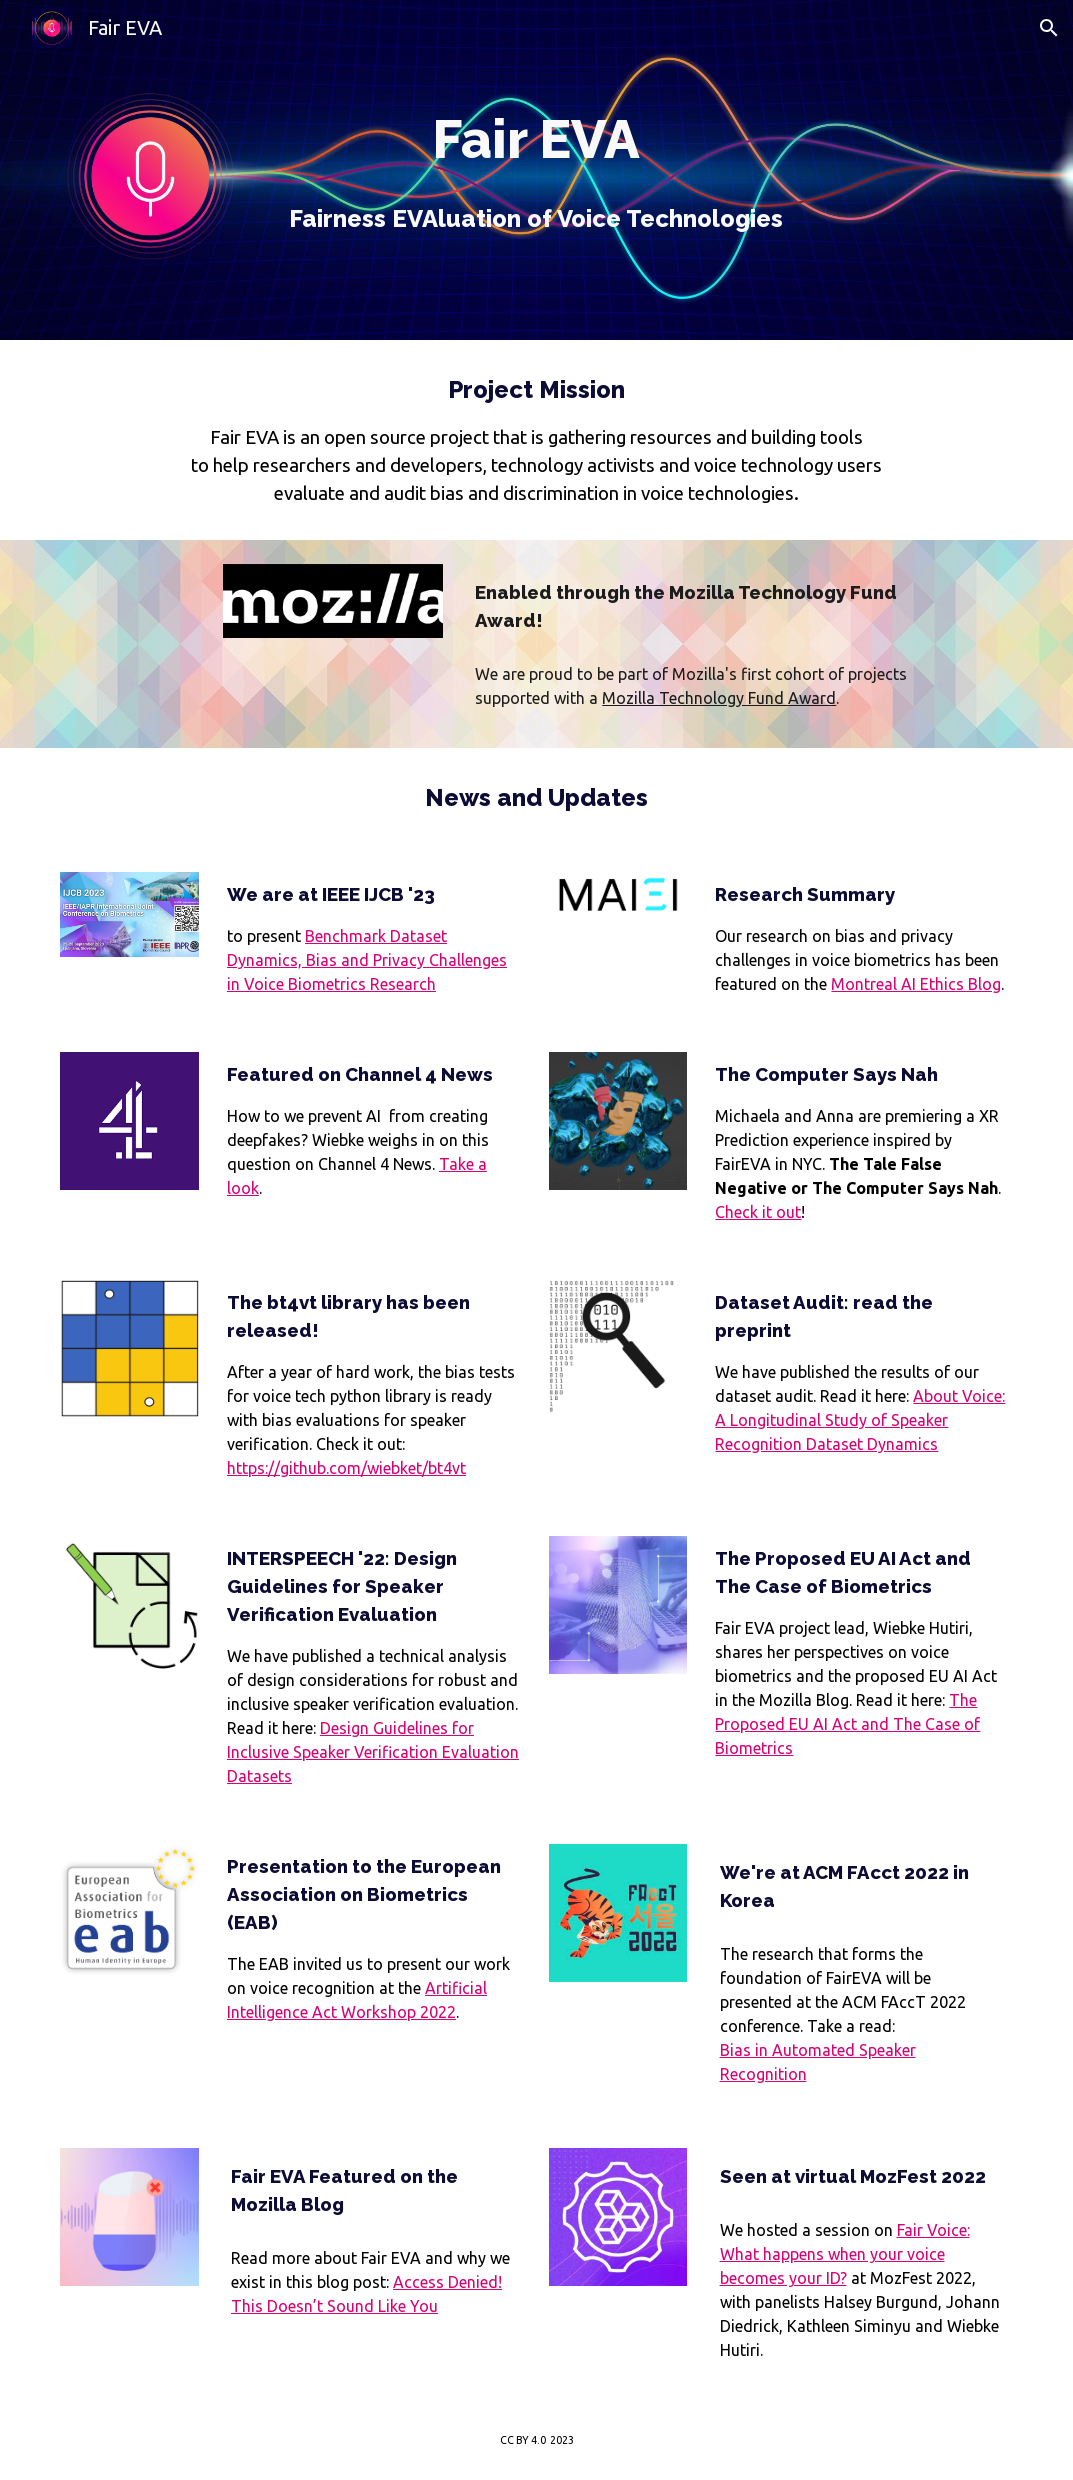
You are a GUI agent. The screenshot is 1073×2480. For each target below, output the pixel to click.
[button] (1049, 28)
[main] (536, 170)
